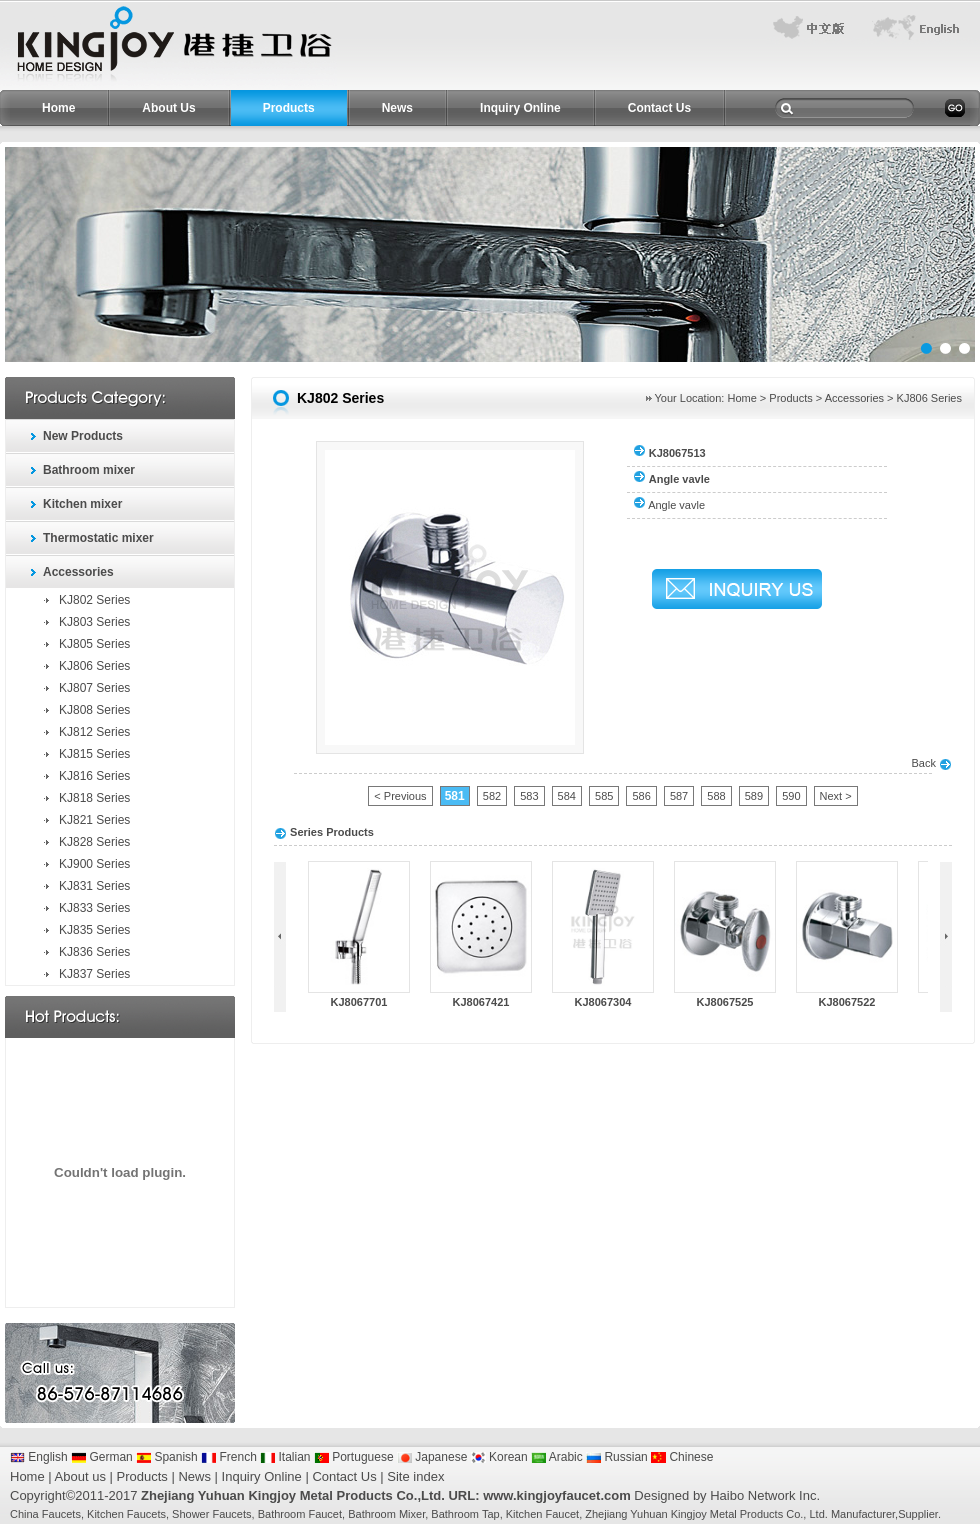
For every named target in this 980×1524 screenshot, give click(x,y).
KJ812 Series (94, 732)
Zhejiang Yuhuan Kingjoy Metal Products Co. (694, 1514)
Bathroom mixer (89, 470)
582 (492, 796)
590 (791, 796)
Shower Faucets (211, 1514)
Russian (617, 1457)
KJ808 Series (94, 710)
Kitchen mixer (82, 504)
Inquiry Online (520, 108)
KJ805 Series (94, 644)
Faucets (61, 1514)
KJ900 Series (94, 864)
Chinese (682, 1457)
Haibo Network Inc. (765, 1495)
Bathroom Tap (465, 1514)
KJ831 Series (94, 886)
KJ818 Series (94, 798)
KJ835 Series (94, 930)
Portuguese (354, 1457)
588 (716, 796)
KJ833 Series (94, 908)
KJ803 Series (94, 622)
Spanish (167, 1457)
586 (641, 796)
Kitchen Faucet (542, 1514)
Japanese (432, 1457)
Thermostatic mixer (98, 538)
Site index (415, 1476)
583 (529, 796)
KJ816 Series (94, 776)
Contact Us (659, 108)
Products (289, 108)
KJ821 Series (94, 820)
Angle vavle (676, 505)
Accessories (78, 572)
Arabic (557, 1457)
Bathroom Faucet (300, 1514)
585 (604, 796)
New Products (83, 436)
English (39, 1457)
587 (679, 796)
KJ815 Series (94, 754)
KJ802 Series (94, 600)
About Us (168, 108)
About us (80, 1476)
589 (754, 796)
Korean (499, 1457)
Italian (285, 1457)
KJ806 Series (94, 666)
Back (931, 763)
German (102, 1457)
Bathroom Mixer (386, 1514)
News (397, 108)
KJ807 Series (94, 688)
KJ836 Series (94, 952)
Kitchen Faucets (126, 1514)
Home (58, 108)
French (229, 1457)
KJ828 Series (94, 842)
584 (567, 796)
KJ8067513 (677, 453)
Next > (836, 796)
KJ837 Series (94, 974)
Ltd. (818, 1514)
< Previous (400, 796)
